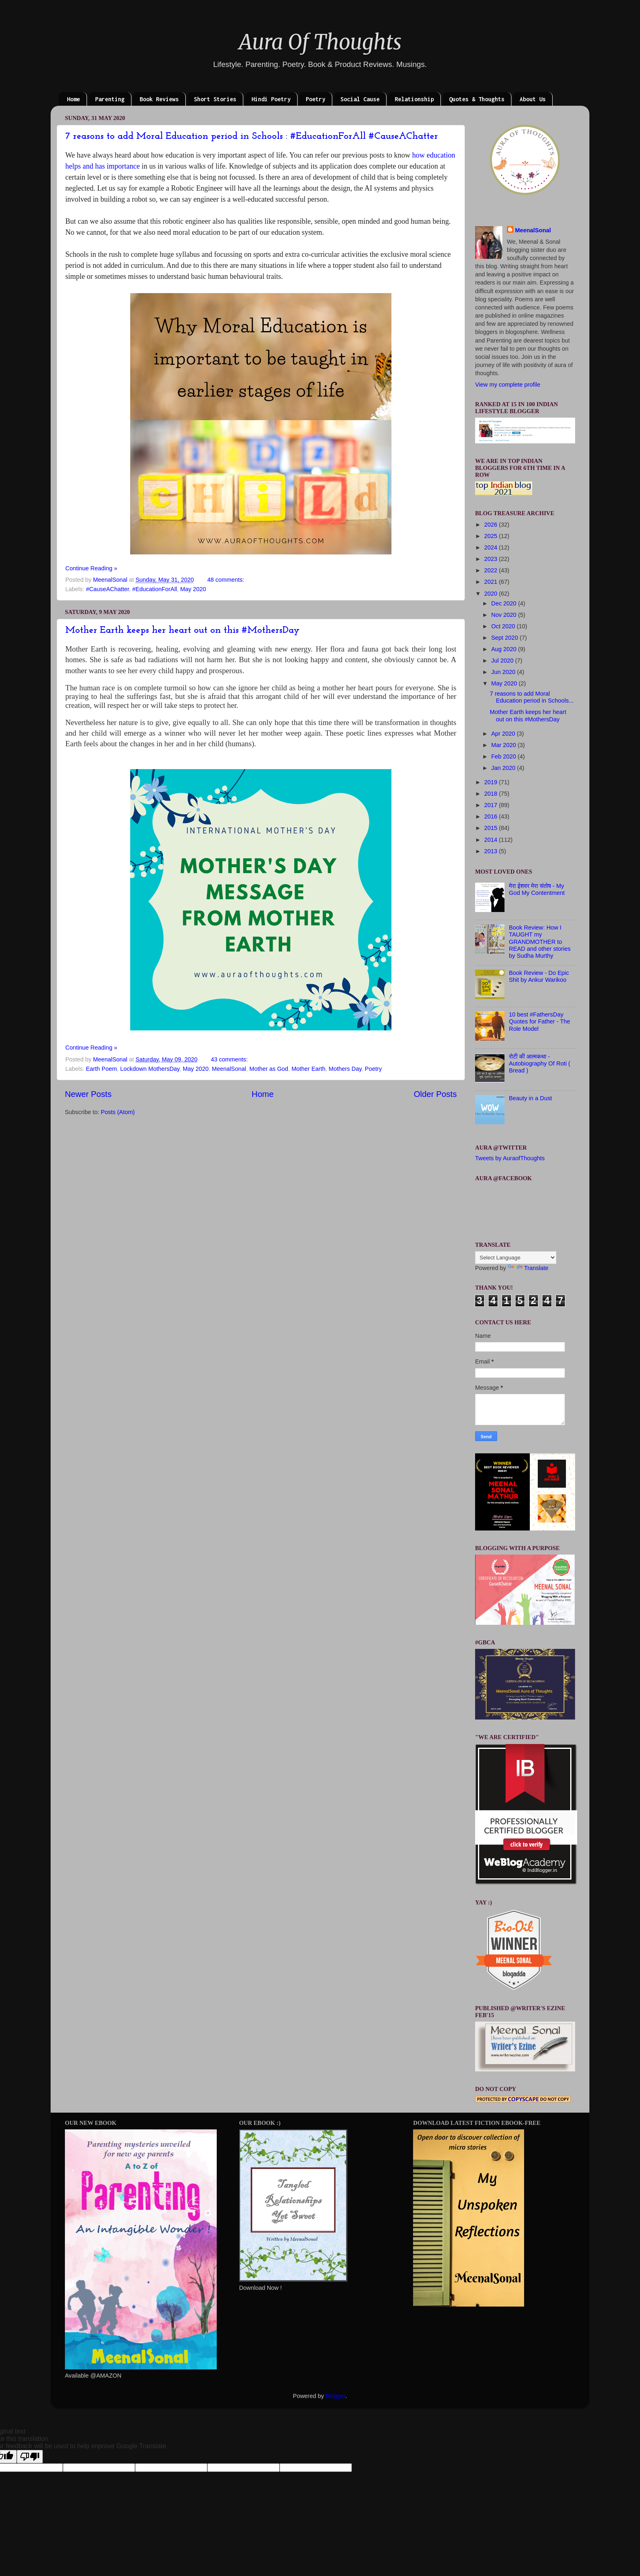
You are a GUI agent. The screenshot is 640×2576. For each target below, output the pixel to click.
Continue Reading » (91, 568)
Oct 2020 (504, 626)
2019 (491, 782)
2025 (491, 536)
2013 (491, 851)
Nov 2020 (504, 615)
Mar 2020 (504, 745)
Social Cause (360, 99)
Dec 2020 (504, 603)
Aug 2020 (504, 649)
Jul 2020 (503, 660)
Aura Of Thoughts (320, 42)
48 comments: (226, 579)
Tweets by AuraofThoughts (509, 1158)
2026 (491, 524)
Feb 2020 (504, 756)
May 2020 (193, 589)
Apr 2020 (504, 733)
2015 (491, 828)
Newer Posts (88, 1094)
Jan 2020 (504, 768)
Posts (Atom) (118, 1112)
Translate (528, 1268)
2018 (491, 793)
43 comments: (230, 1059)
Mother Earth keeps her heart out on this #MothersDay (182, 630)
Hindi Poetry (271, 99)
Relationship (414, 99)
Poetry (315, 99)
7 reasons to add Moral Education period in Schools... (531, 697)
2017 (491, 805)
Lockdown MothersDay (149, 1069)
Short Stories (215, 99)
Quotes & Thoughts (476, 99)
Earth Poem (101, 1069)
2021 (491, 581)
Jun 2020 (504, 672)
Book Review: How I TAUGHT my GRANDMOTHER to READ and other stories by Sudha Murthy (540, 941)
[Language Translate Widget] (515, 1257)
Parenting (109, 99)
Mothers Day (345, 1069)
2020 (491, 593)
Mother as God (268, 1069)
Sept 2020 (505, 637)
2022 (491, 570)
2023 (491, 559)
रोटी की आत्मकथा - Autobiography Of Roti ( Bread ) (539, 1063)
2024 (491, 547)
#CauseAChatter (107, 589)
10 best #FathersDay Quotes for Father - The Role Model (539, 1021)
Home (73, 99)
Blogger (336, 2396)
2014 (491, 839)
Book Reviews (159, 99)
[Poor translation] (30, 2456)
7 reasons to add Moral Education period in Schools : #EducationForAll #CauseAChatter (251, 136)
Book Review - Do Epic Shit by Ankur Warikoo (539, 976)
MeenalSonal (229, 1069)
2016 (491, 816)
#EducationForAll (154, 589)
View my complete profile (507, 384)
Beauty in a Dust (530, 1098)
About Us (533, 99)
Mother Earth (308, 1069)
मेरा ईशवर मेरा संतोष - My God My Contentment (537, 889)
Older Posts (435, 1094)
